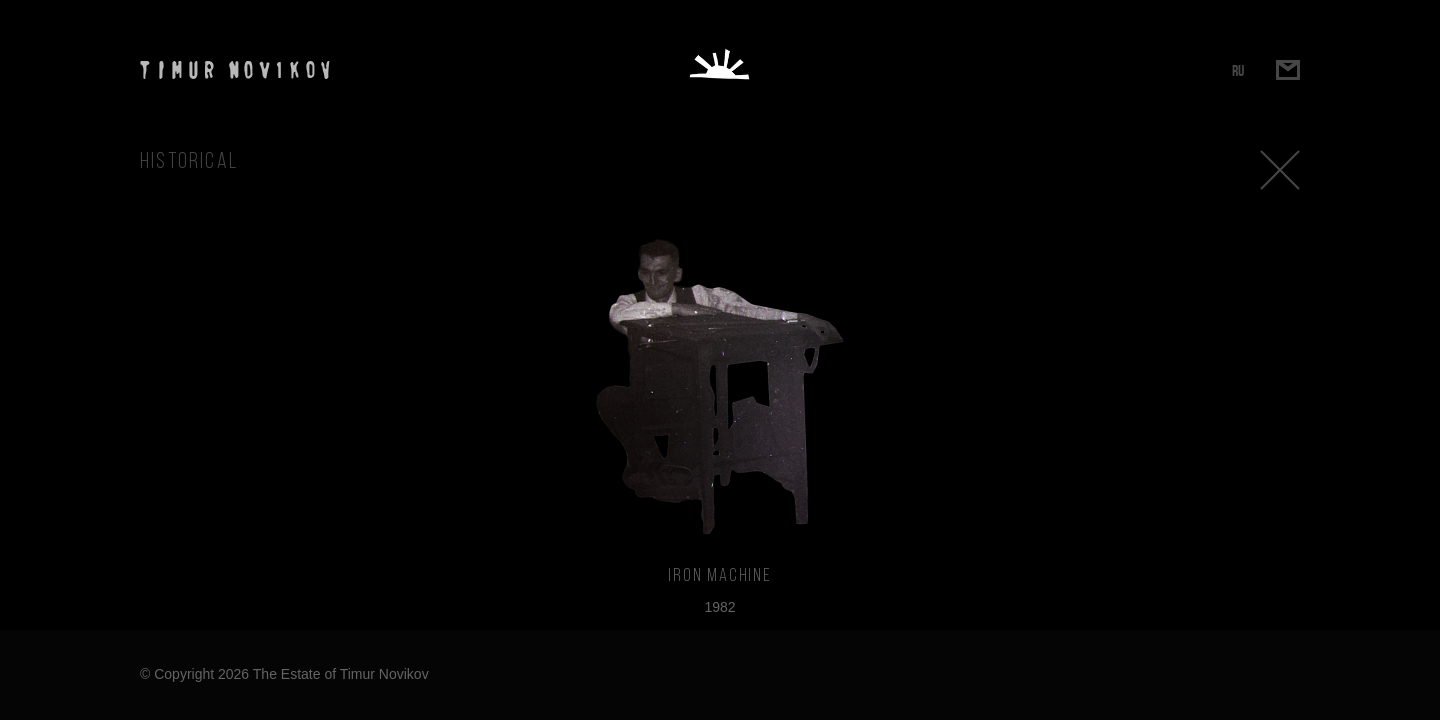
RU (1238, 70)
